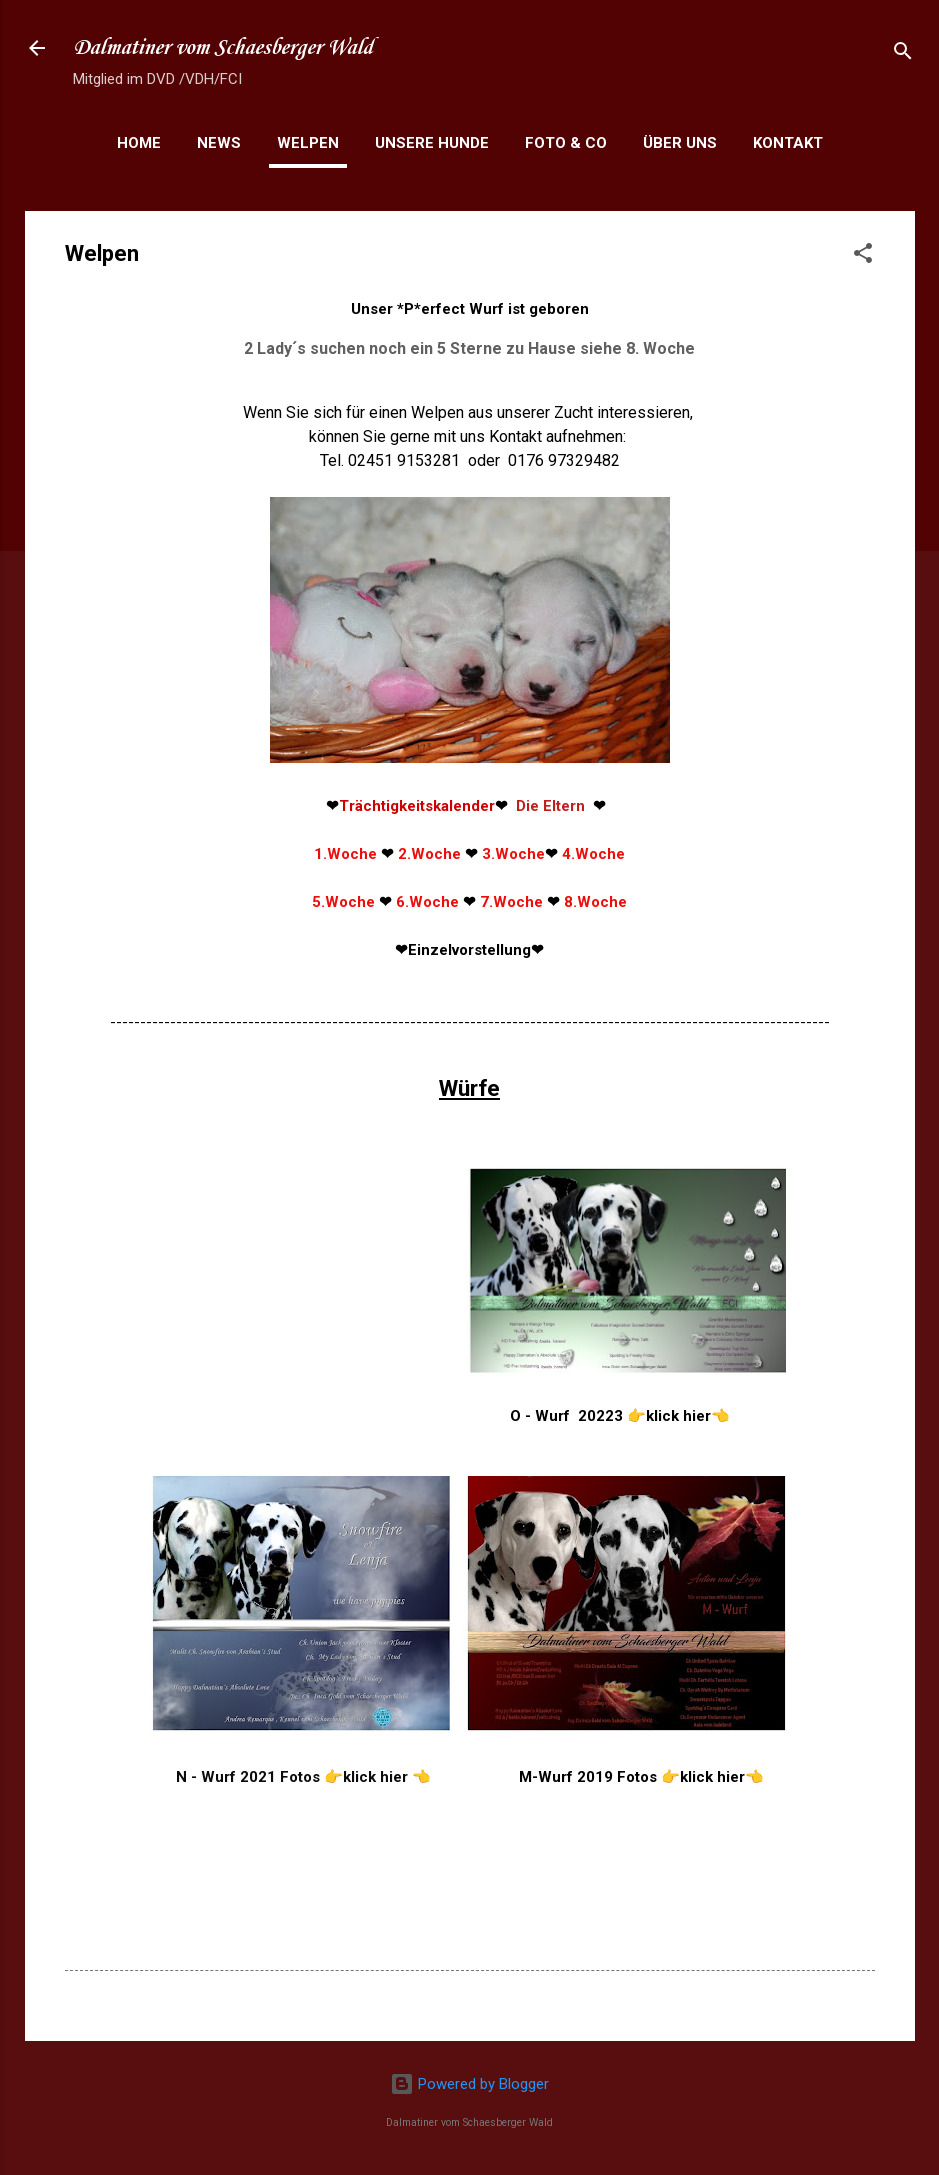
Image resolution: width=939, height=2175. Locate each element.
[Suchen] (903, 54)
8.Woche (595, 902)
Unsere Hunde (432, 143)
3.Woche (513, 854)
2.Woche (429, 854)
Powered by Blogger (469, 2084)
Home (139, 143)
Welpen (308, 143)
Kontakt (788, 143)
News (219, 143)
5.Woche (343, 902)
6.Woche (427, 902)
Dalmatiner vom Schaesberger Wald (223, 48)
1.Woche (345, 854)
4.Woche (593, 854)
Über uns (680, 143)
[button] (863, 256)
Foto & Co (566, 143)
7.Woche (511, 902)
